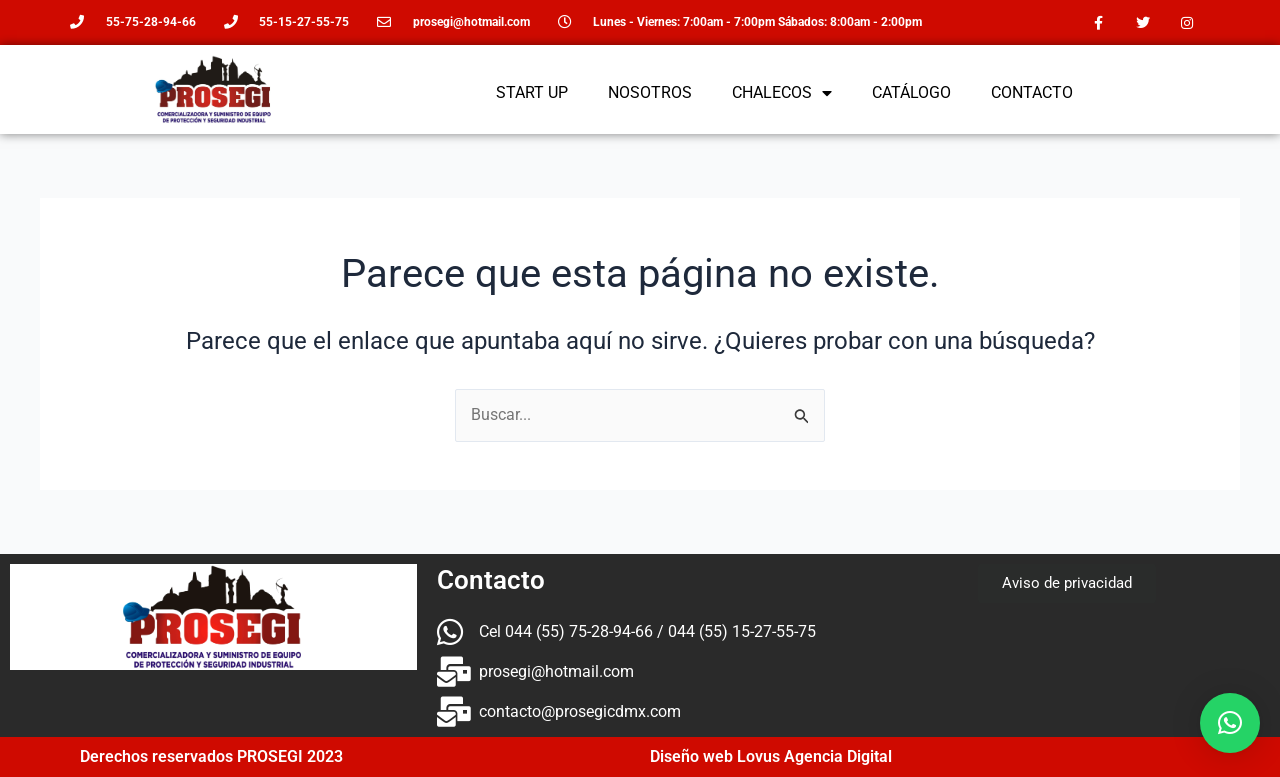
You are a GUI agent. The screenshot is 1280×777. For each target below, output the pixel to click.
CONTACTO (1032, 92)
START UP (532, 92)
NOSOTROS (650, 92)
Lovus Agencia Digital (814, 756)
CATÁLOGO (911, 92)
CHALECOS (782, 93)
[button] (1230, 723)
